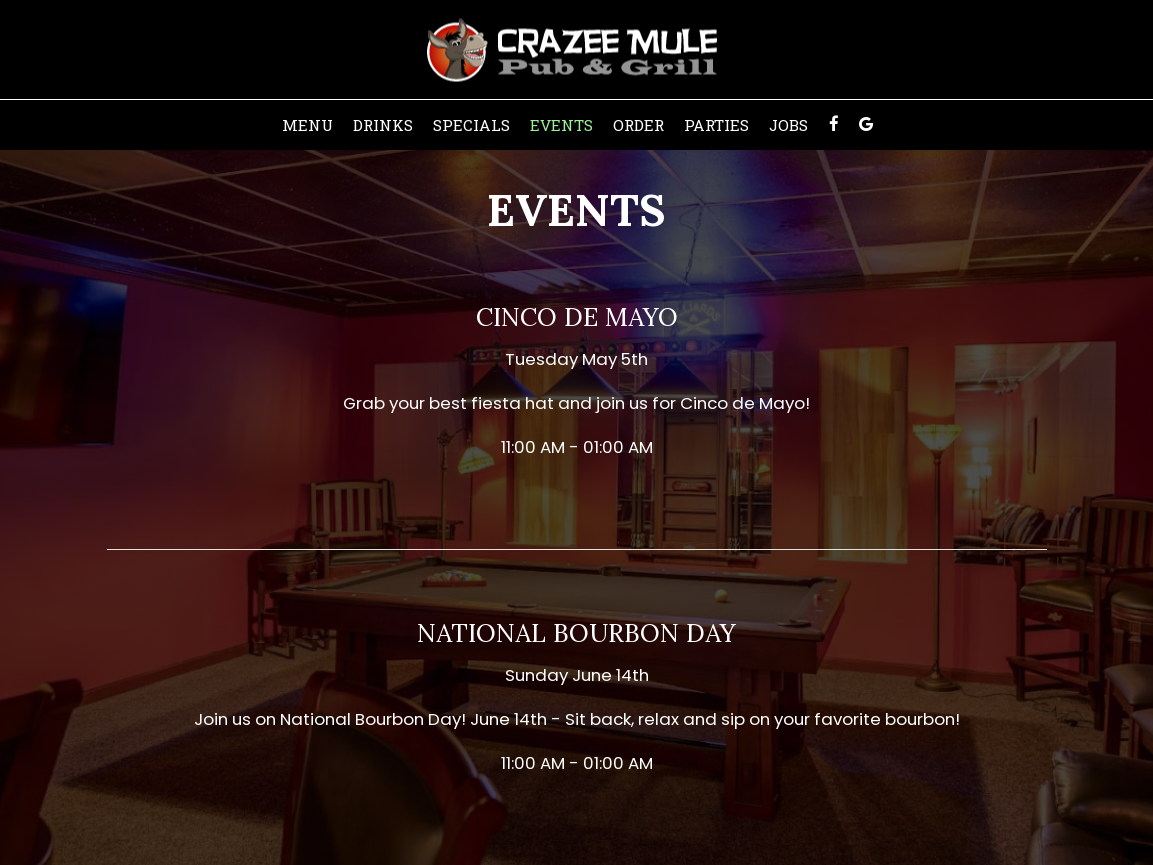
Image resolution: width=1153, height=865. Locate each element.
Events (561, 125)
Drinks (383, 125)
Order (638, 125)
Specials (471, 125)
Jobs (788, 125)
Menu (307, 125)
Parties (716, 125)
